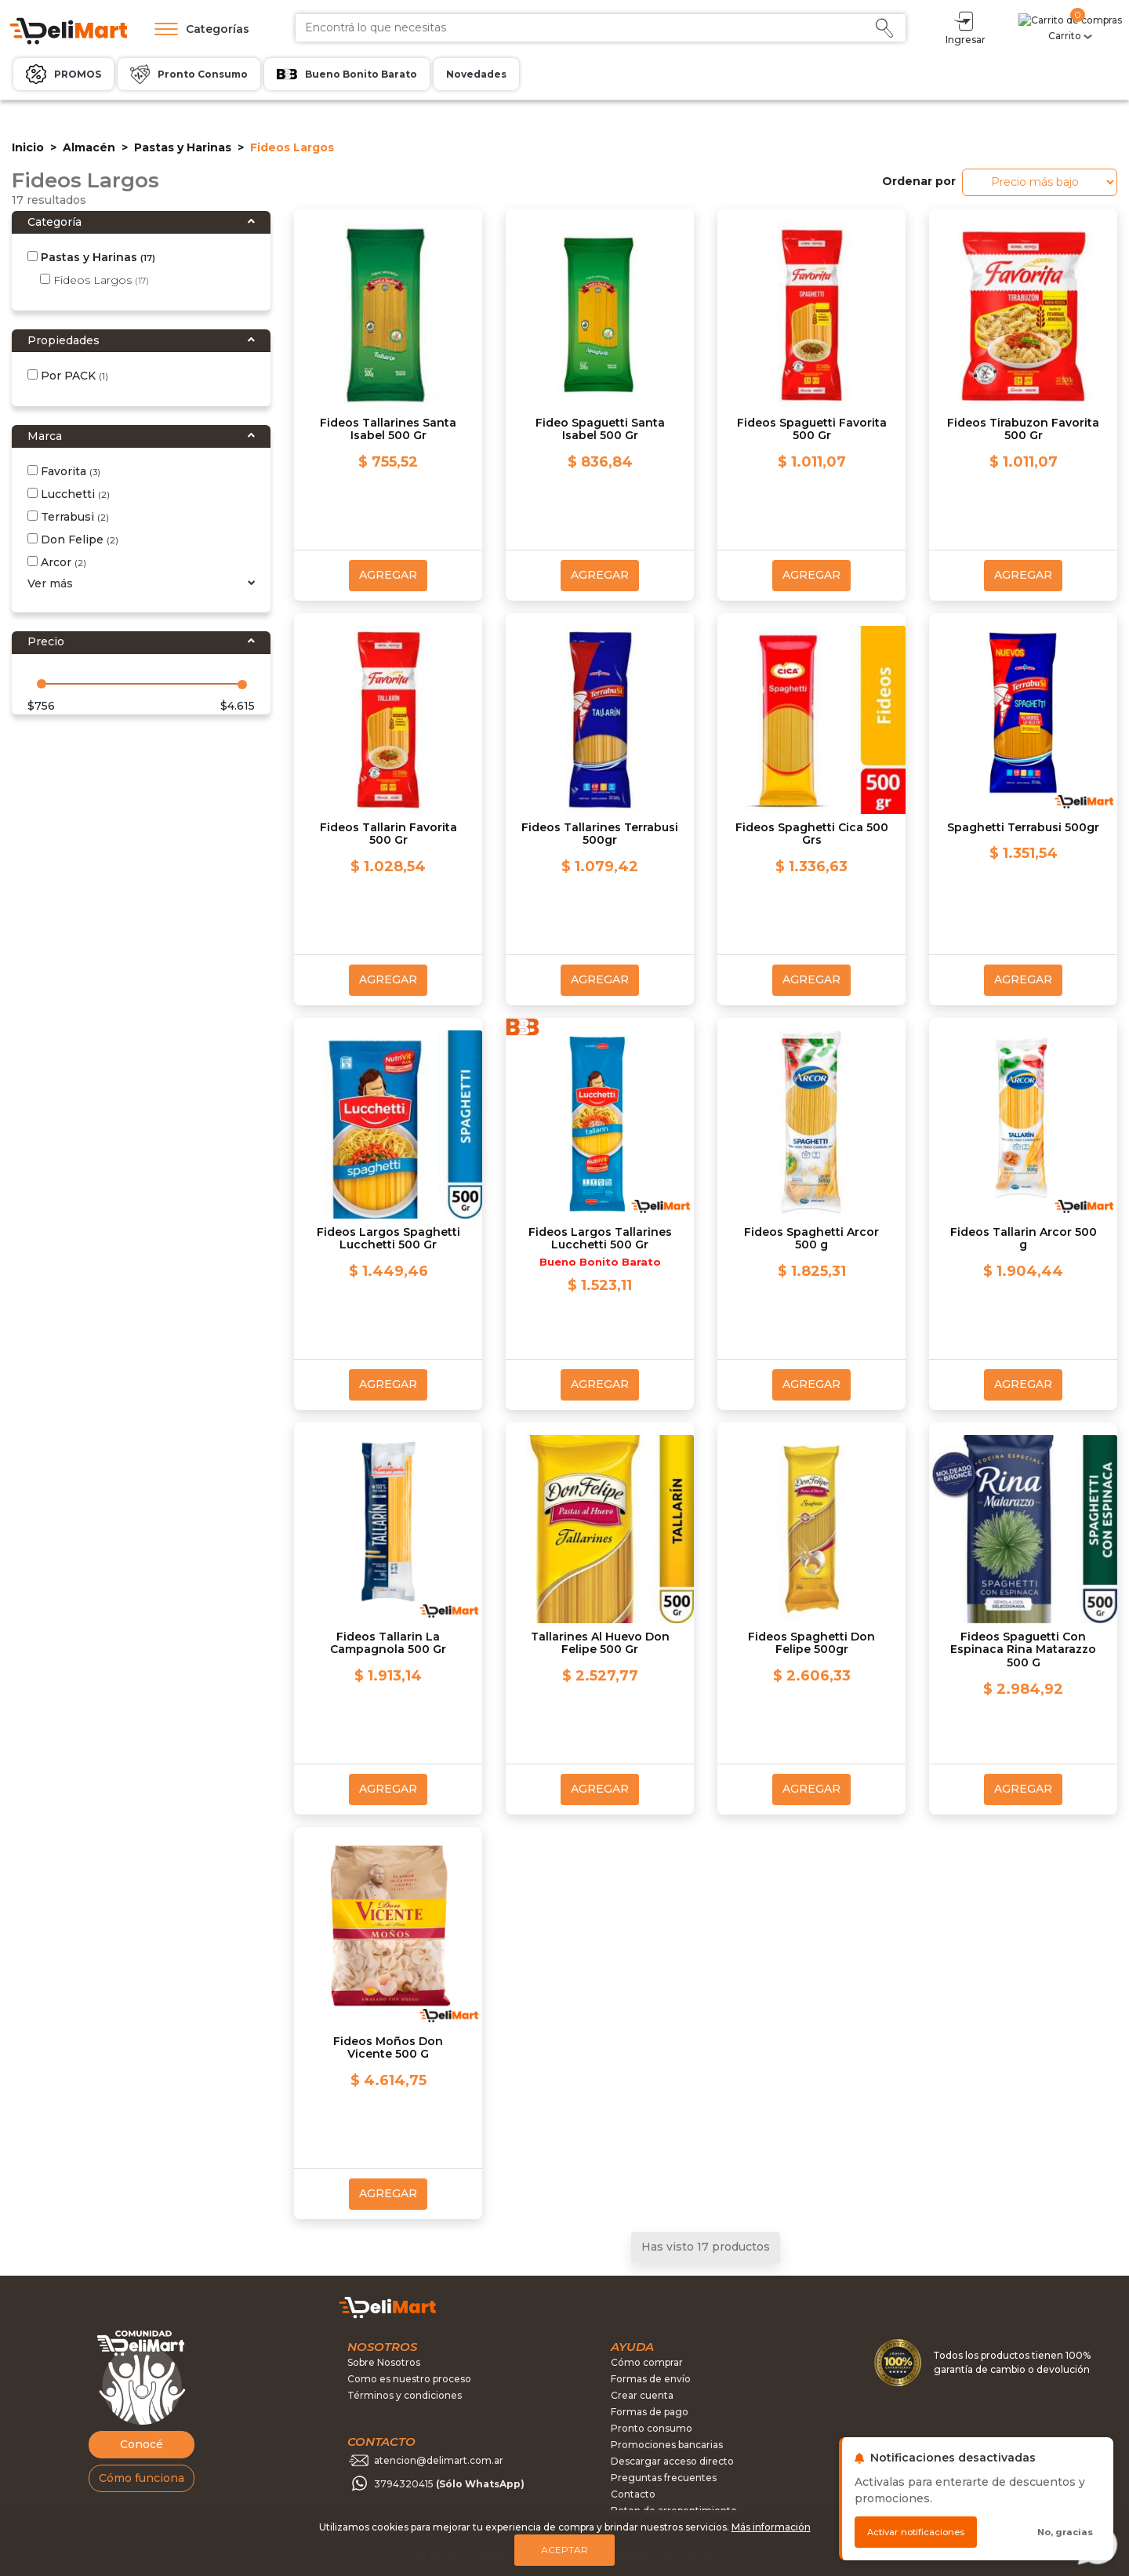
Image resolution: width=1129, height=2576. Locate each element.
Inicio (28, 147)
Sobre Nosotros (383, 2362)
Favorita (63, 471)
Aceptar (564, 2550)
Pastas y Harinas (182, 147)
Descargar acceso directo (672, 2461)
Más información (771, 2527)
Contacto (633, 2494)
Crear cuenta (642, 2395)
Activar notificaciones (915, 2532)
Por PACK (67, 376)
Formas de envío (651, 2379)
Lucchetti (68, 494)
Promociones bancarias (667, 2445)
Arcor (56, 562)
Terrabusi (68, 517)
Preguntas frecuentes (664, 2477)
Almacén (89, 147)
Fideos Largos (94, 280)
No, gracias (1065, 2532)
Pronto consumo (651, 2428)
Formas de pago (649, 2412)
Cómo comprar (647, 2362)
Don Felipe (72, 539)
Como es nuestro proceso (409, 2379)
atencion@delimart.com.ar (438, 2460)
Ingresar (1025, 27)
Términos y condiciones (404, 2395)
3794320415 (449, 2484)
